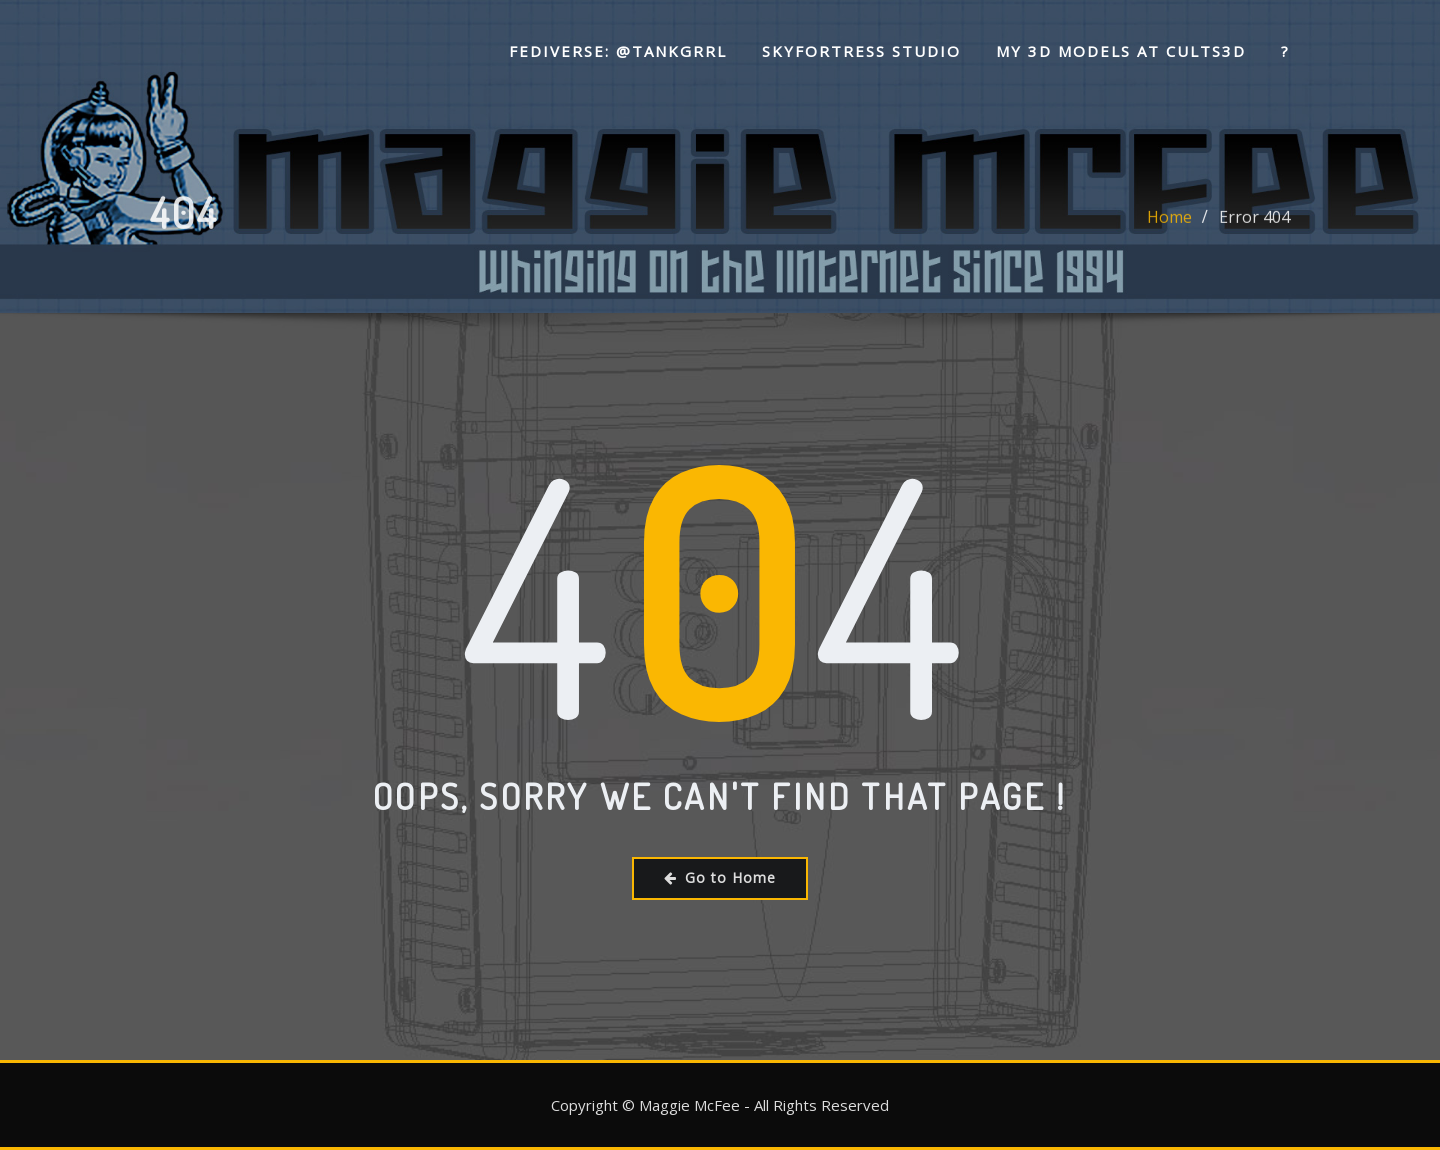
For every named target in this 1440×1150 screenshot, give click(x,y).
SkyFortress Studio (861, 51)
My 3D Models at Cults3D (1121, 51)
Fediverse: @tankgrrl (618, 51)
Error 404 (1254, 226)
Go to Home (720, 877)
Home (1169, 226)
